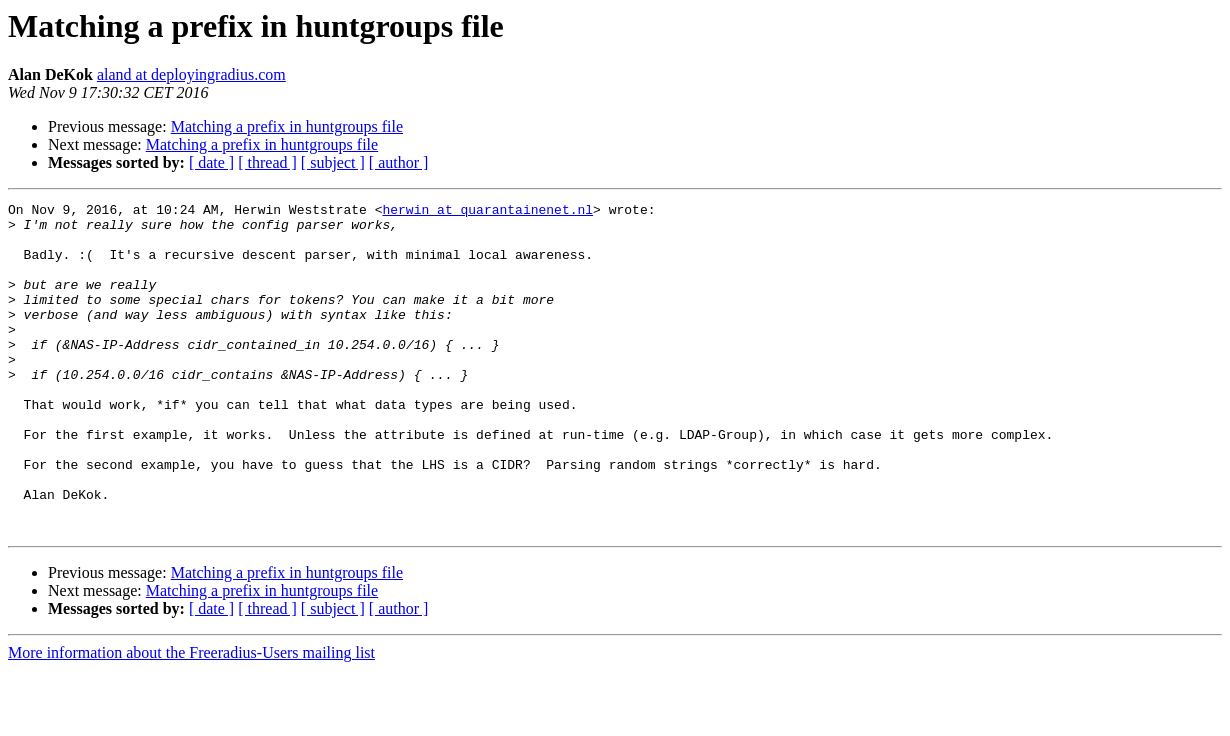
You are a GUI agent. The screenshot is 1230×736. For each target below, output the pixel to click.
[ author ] (399, 162)
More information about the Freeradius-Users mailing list (191, 718)
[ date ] (211, 162)
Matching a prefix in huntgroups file (287, 126)
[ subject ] (333, 162)
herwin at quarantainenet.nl (487, 212)
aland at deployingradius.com (191, 74)
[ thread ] (267, 162)
